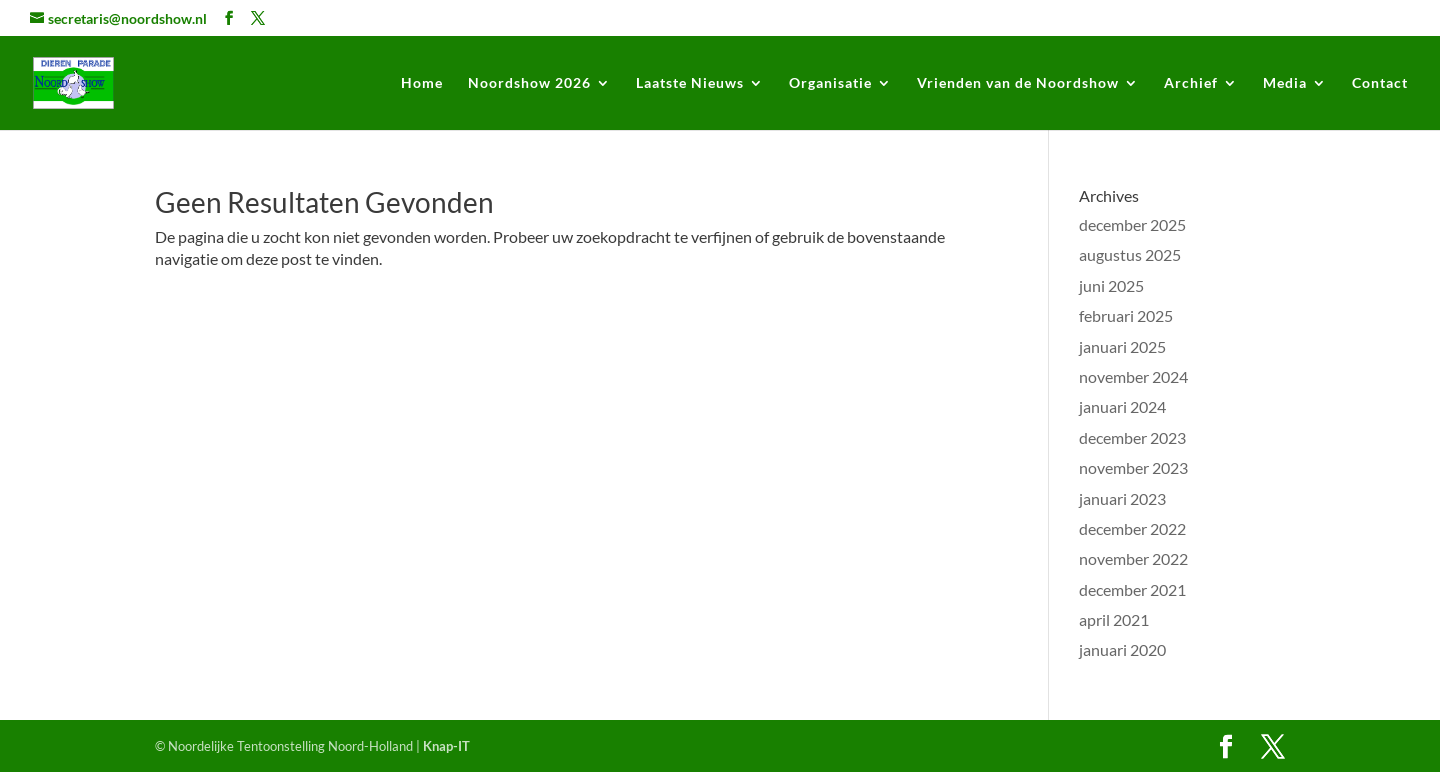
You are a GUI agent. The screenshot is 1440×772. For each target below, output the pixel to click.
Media (1285, 83)
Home (422, 83)
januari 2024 (1122, 406)
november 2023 (1133, 467)
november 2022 (1133, 558)
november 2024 (1133, 376)
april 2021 (1114, 619)
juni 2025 (1111, 285)
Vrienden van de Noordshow (1018, 83)
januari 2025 (1122, 346)
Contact (1380, 83)
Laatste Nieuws (690, 83)
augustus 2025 (1130, 254)
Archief (1191, 83)
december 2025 (1132, 224)
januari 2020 (1122, 649)
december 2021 (1132, 589)
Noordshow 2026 (529, 83)
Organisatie (830, 83)
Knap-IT (446, 746)
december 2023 (1132, 437)
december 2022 (1132, 528)
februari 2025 (1126, 315)
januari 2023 (1122, 498)
